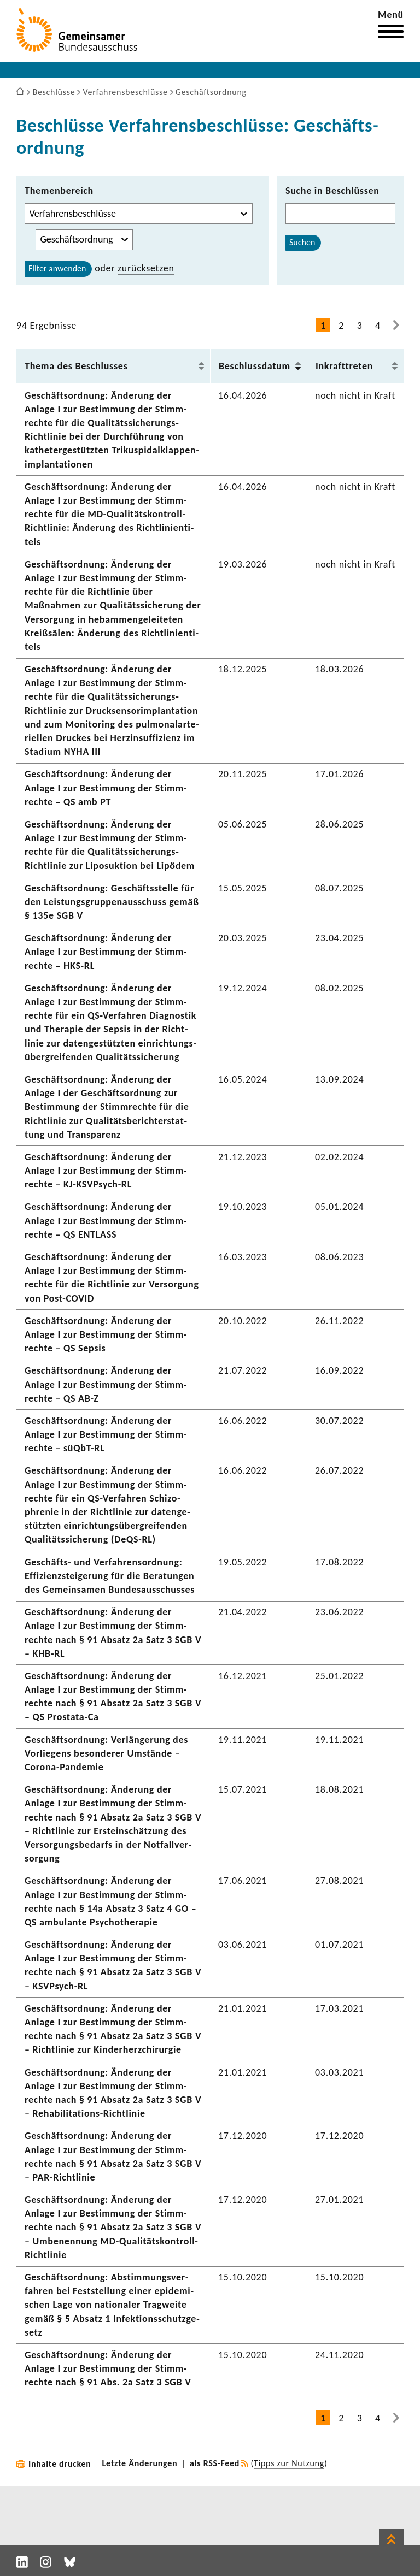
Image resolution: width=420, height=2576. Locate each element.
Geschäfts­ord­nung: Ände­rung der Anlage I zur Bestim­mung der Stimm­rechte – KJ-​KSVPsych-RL (105, 1170)
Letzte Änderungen (140, 2463)
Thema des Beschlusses (76, 366)
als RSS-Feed (215, 2463)
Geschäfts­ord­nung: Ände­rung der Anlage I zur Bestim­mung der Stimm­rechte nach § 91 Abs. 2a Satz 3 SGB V (108, 2368)
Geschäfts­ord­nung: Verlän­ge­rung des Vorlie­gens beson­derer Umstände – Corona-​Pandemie (106, 1753)
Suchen (302, 242)
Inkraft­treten (344, 366)
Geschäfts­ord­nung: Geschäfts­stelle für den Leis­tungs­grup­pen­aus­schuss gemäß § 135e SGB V (112, 901)
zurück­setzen (146, 268)
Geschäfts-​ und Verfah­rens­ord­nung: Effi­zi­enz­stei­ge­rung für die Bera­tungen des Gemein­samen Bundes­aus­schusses (110, 1576)
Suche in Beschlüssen (332, 191)
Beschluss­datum (254, 366)
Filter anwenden (57, 268)
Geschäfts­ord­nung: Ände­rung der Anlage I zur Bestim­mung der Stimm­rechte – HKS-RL (105, 951)
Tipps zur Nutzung (289, 2463)
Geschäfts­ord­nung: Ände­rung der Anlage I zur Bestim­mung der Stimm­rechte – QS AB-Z (105, 1384)
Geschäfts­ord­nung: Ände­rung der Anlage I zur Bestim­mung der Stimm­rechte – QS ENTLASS (105, 1220)
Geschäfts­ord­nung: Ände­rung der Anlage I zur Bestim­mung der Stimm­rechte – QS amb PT (105, 787)
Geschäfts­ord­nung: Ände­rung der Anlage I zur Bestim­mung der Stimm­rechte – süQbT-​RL (105, 1434)
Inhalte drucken (59, 2464)
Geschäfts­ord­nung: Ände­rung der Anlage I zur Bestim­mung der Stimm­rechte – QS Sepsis (105, 1334)
